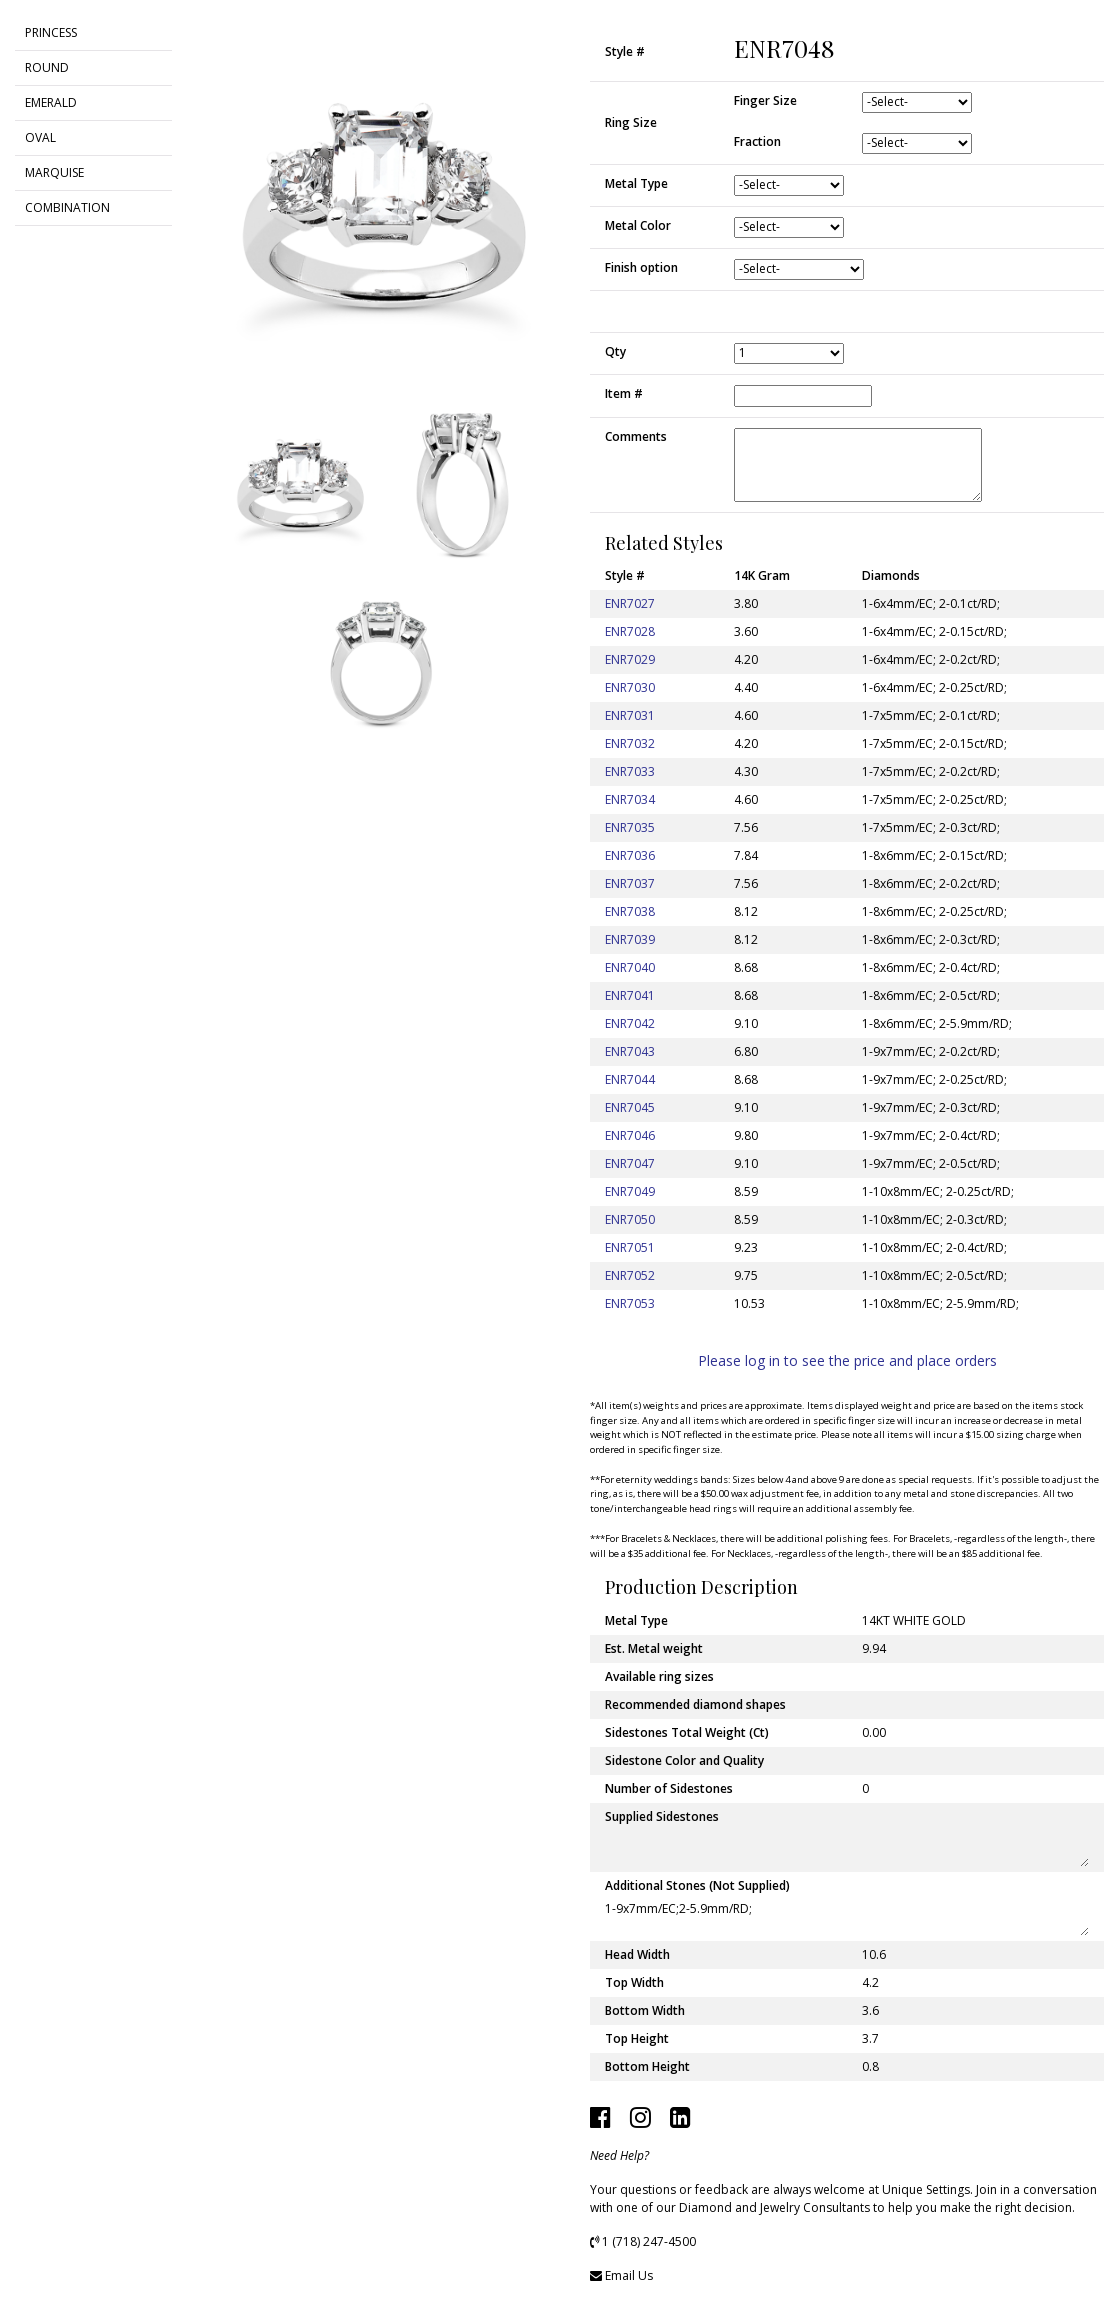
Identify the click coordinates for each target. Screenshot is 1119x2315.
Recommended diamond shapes (695, 1704)
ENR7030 (630, 687)
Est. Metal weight (654, 1648)
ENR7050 (630, 1219)
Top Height (637, 2038)
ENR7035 (630, 827)
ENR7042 (630, 1023)
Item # (624, 393)
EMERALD (51, 102)
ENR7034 (630, 799)
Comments (636, 436)
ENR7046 (630, 1135)
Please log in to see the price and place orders (847, 1360)
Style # (625, 51)
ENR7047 (630, 1163)
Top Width (634, 1982)
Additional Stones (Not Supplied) (697, 1885)
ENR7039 (630, 939)
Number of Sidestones (669, 1788)
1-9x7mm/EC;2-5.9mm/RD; (847, 1918)
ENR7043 (630, 1051)
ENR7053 (630, 1303)
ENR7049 (630, 1191)
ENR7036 (630, 855)
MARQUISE (54, 172)
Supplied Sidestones (662, 1816)
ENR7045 (630, 1107)
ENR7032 (630, 743)
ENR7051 (630, 1247)
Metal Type (636, 183)
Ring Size (631, 122)
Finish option (641, 267)
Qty (615, 351)
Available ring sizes (659, 1676)
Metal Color (638, 225)
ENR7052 (630, 1275)
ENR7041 (630, 995)
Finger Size (765, 100)
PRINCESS (51, 32)
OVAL (40, 137)
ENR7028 (630, 631)
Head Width (637, 1954)
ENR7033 (630, 771)
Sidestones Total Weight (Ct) (687, 1732)
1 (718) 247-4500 (649, 2241)
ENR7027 (630, 603)
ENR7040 (630, 967)
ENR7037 (630, 883)
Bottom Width (645, 2010)
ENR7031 (630, 715)
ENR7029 (630, 659)
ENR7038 (630, 911)
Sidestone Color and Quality (684, 1760)
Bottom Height (647, 2066)
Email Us (629, 2275)
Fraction (757, 141)
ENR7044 (630, 1079)
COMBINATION (67, 207)
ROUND (47, 67)
